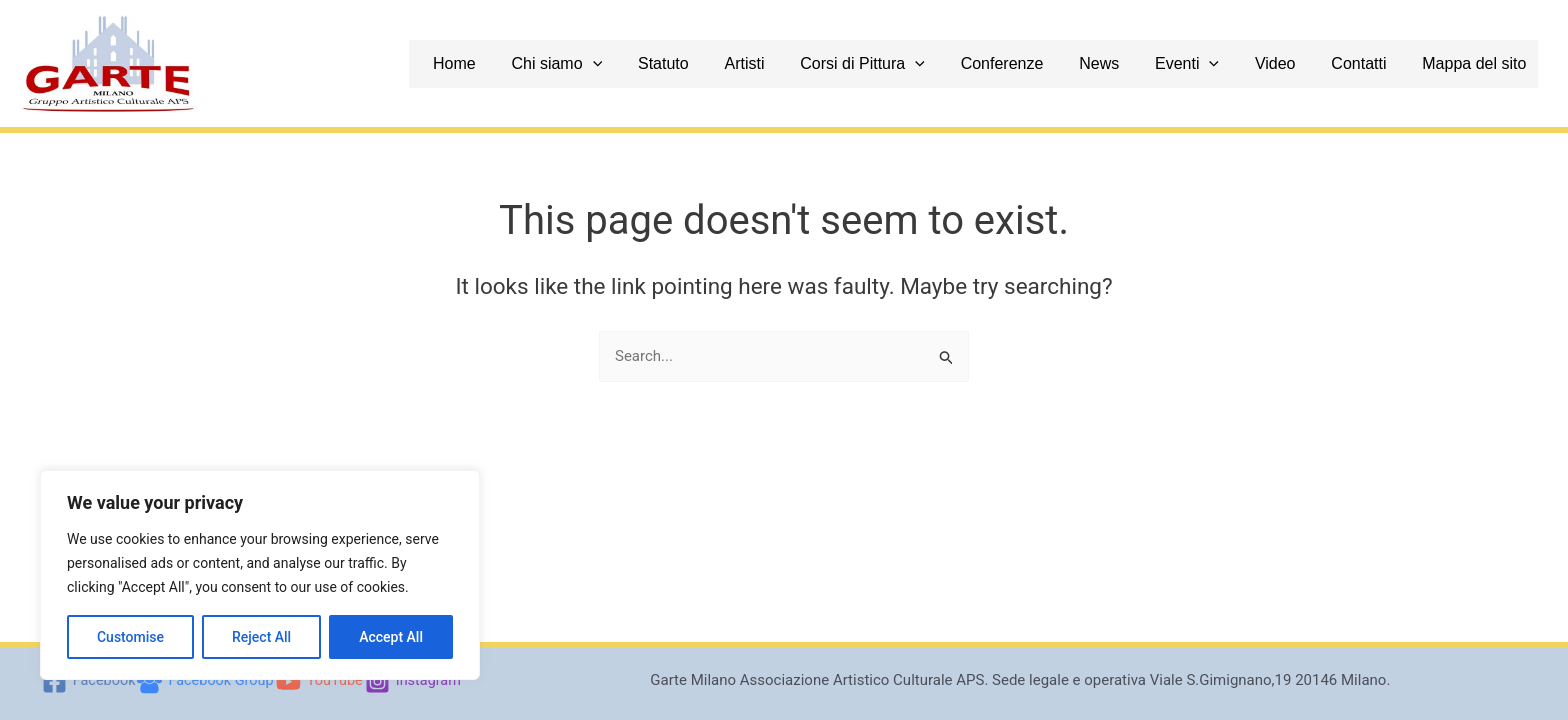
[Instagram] (417, 681)
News (1134, 63)
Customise (130, 637)
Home (524, 63)
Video (1298, 63)
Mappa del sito (1486, 63)
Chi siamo (620, 64)
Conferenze (1042, 63)
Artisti (797, 63)
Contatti (1376, 63)
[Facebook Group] (204, 681)
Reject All (261, 637)
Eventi (1216, 64)
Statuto (721, 63)
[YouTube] (321, 681)
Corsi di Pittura (909, 64)
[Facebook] (84, 681)
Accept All (391, 637)
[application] (657, 64)
